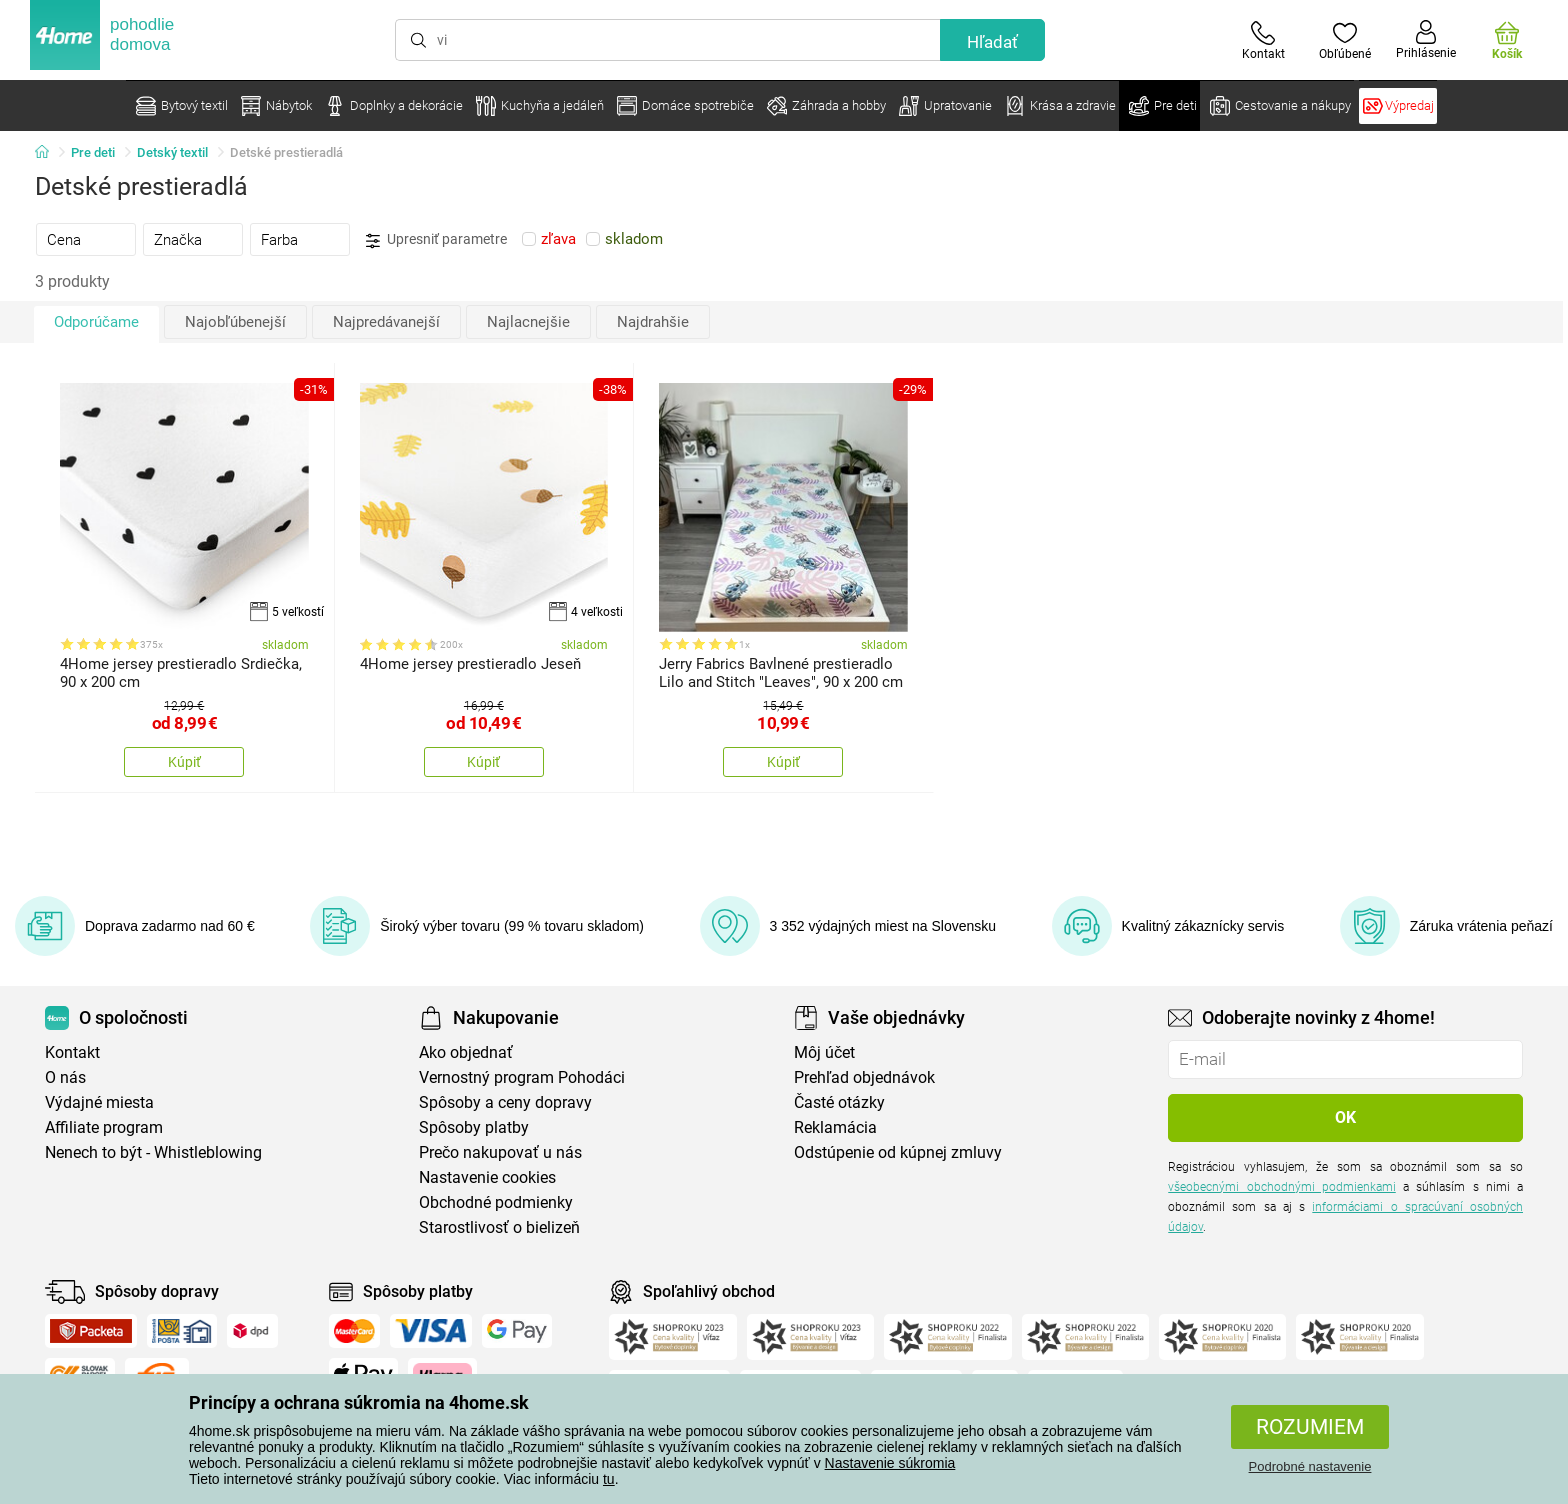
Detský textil (172, 152)
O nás (65, 1077)
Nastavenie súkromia (890, 1463)
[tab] (86, 239)
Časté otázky (839, 1102)
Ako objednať (466, 1052)
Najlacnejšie (528, 322)
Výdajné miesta (99, 1102)
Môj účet (824, 1052)
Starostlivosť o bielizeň (499, 1227)
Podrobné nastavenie (1310, 1466)
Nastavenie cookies (487, 1177)
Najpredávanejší (386, 322)
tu (609, 1479)
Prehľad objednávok (864, 1077)
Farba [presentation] (279, 240)
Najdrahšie (653, 322)
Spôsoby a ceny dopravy (505, 1102)
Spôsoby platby (474, 1127)
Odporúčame (96, 322)
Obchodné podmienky (496, 1202)
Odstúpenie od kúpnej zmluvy (898, 1152)
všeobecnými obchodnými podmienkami (1282, 1187)
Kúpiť (184, 762)
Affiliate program (104, 1127)
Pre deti (93, 152)
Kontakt (72, 1052)
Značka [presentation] (178, 240)
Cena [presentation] (64, 240)
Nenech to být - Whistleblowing (153, 1152)
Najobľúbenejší (235, 322)
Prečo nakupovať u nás (500, 1152)
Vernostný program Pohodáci (522, 1077)
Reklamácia (835, 1127)
